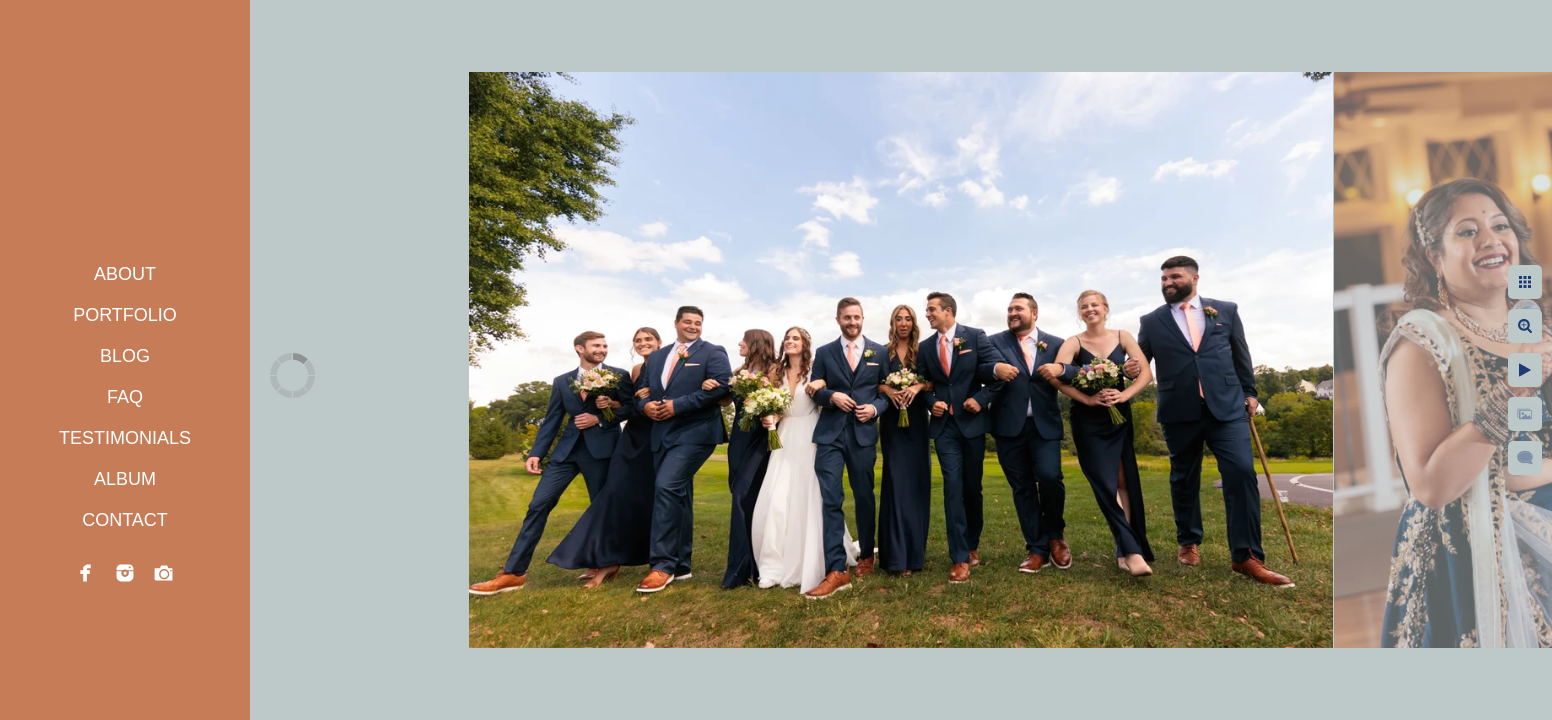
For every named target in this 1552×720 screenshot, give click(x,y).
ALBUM (125, 479)
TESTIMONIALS (125, 438)
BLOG (125, 356)
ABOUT (125, 274)
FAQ (125, 397)
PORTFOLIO (125, 315)
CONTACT (125, 520)
